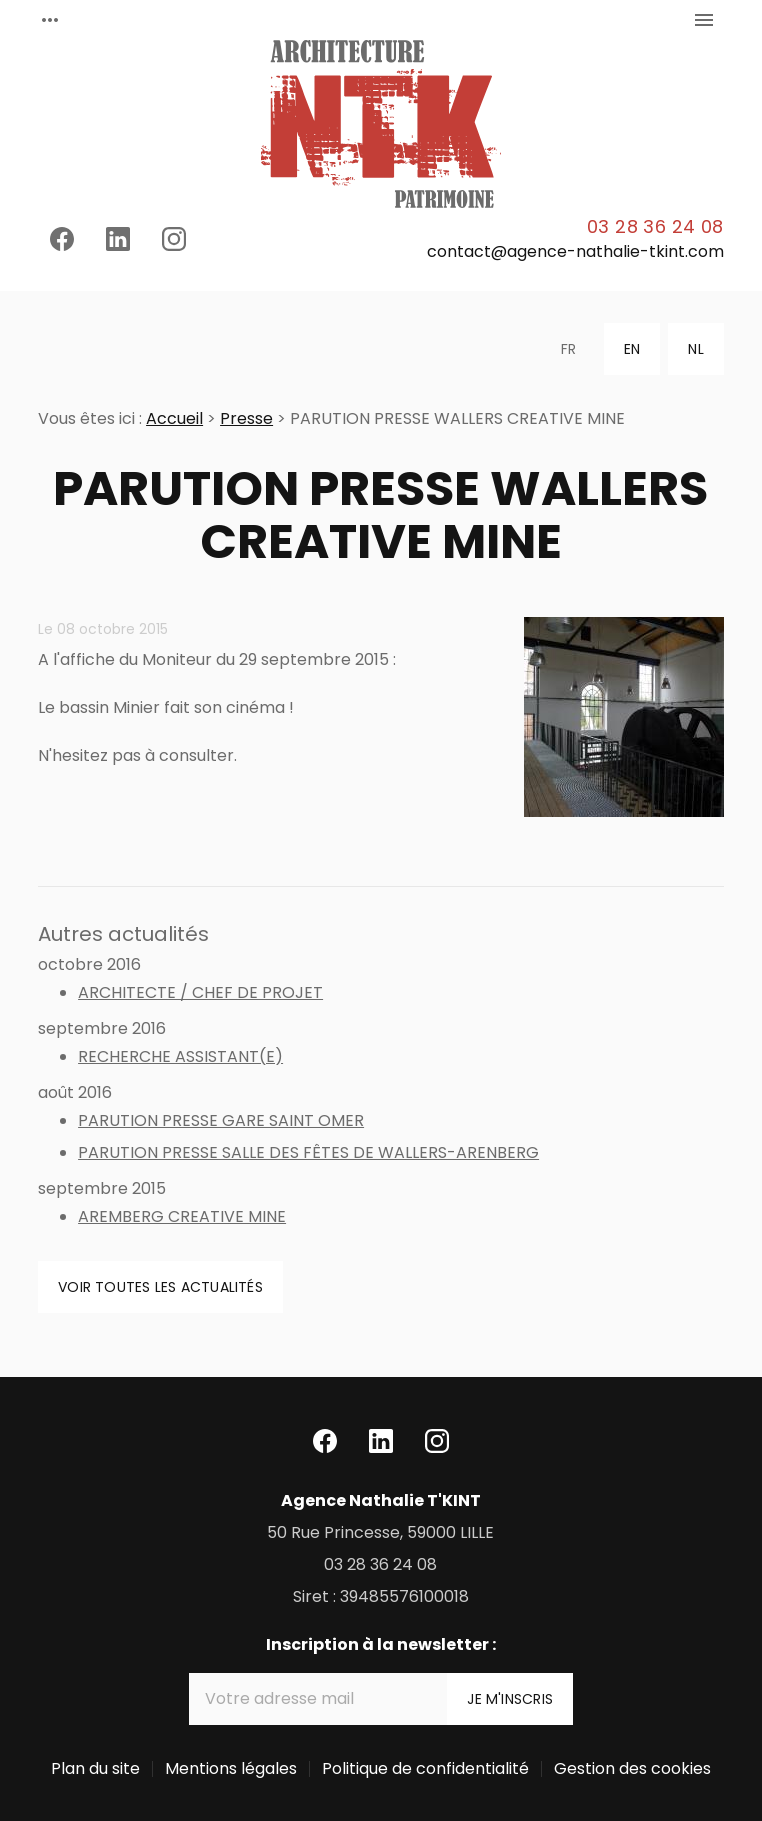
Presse (246, 418)
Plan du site (95, 1768)
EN (632, 349)
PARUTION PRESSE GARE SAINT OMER (221, 1120)
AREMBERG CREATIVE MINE (182, 1216)
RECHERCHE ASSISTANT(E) (180, 1056)
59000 (380, 1532)
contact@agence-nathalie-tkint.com (575, 251)
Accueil (174, 418)
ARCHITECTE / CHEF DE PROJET (200, 992)
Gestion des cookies (632, 1768)
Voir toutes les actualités (160, 1287)
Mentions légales (231, 1768)
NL (695, 349)
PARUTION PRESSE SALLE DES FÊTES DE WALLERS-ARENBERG (308, 1152)
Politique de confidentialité (425, 1768)
